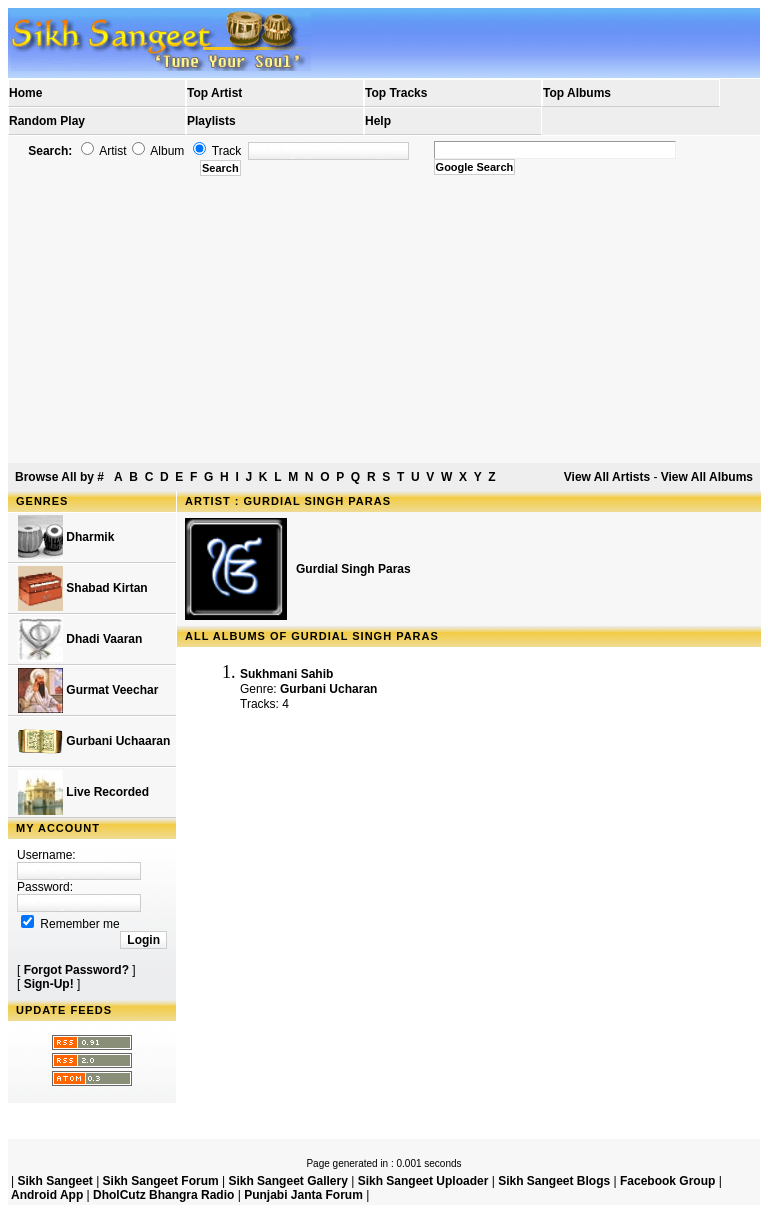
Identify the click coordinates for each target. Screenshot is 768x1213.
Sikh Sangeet (54, 1181)
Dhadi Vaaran (80, 639)
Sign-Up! (49, 984)
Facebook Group (667, 1181)
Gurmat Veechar (88, 690)
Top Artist (214, 93)
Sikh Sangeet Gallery (287, 1181)
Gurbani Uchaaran (94, 741)
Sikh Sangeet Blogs (554, 1181)
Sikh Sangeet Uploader (423, 1181)
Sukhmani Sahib (286, 674)
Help (378, 121)
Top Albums (577, 93)
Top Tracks (396, 93)
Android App (47, 1195)
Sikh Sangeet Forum (161, 1181)
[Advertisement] (384, 320)
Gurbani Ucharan (328, 689)
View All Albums (707, 477)
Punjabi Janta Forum (303, 1195)
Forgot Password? (76, 970)
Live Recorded (83, 792)
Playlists (211, 121)
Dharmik (66, 537)
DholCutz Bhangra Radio (163, 1195)
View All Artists (607, 477)
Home (25, 93)
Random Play (47, 121)
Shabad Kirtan (83, 588)
